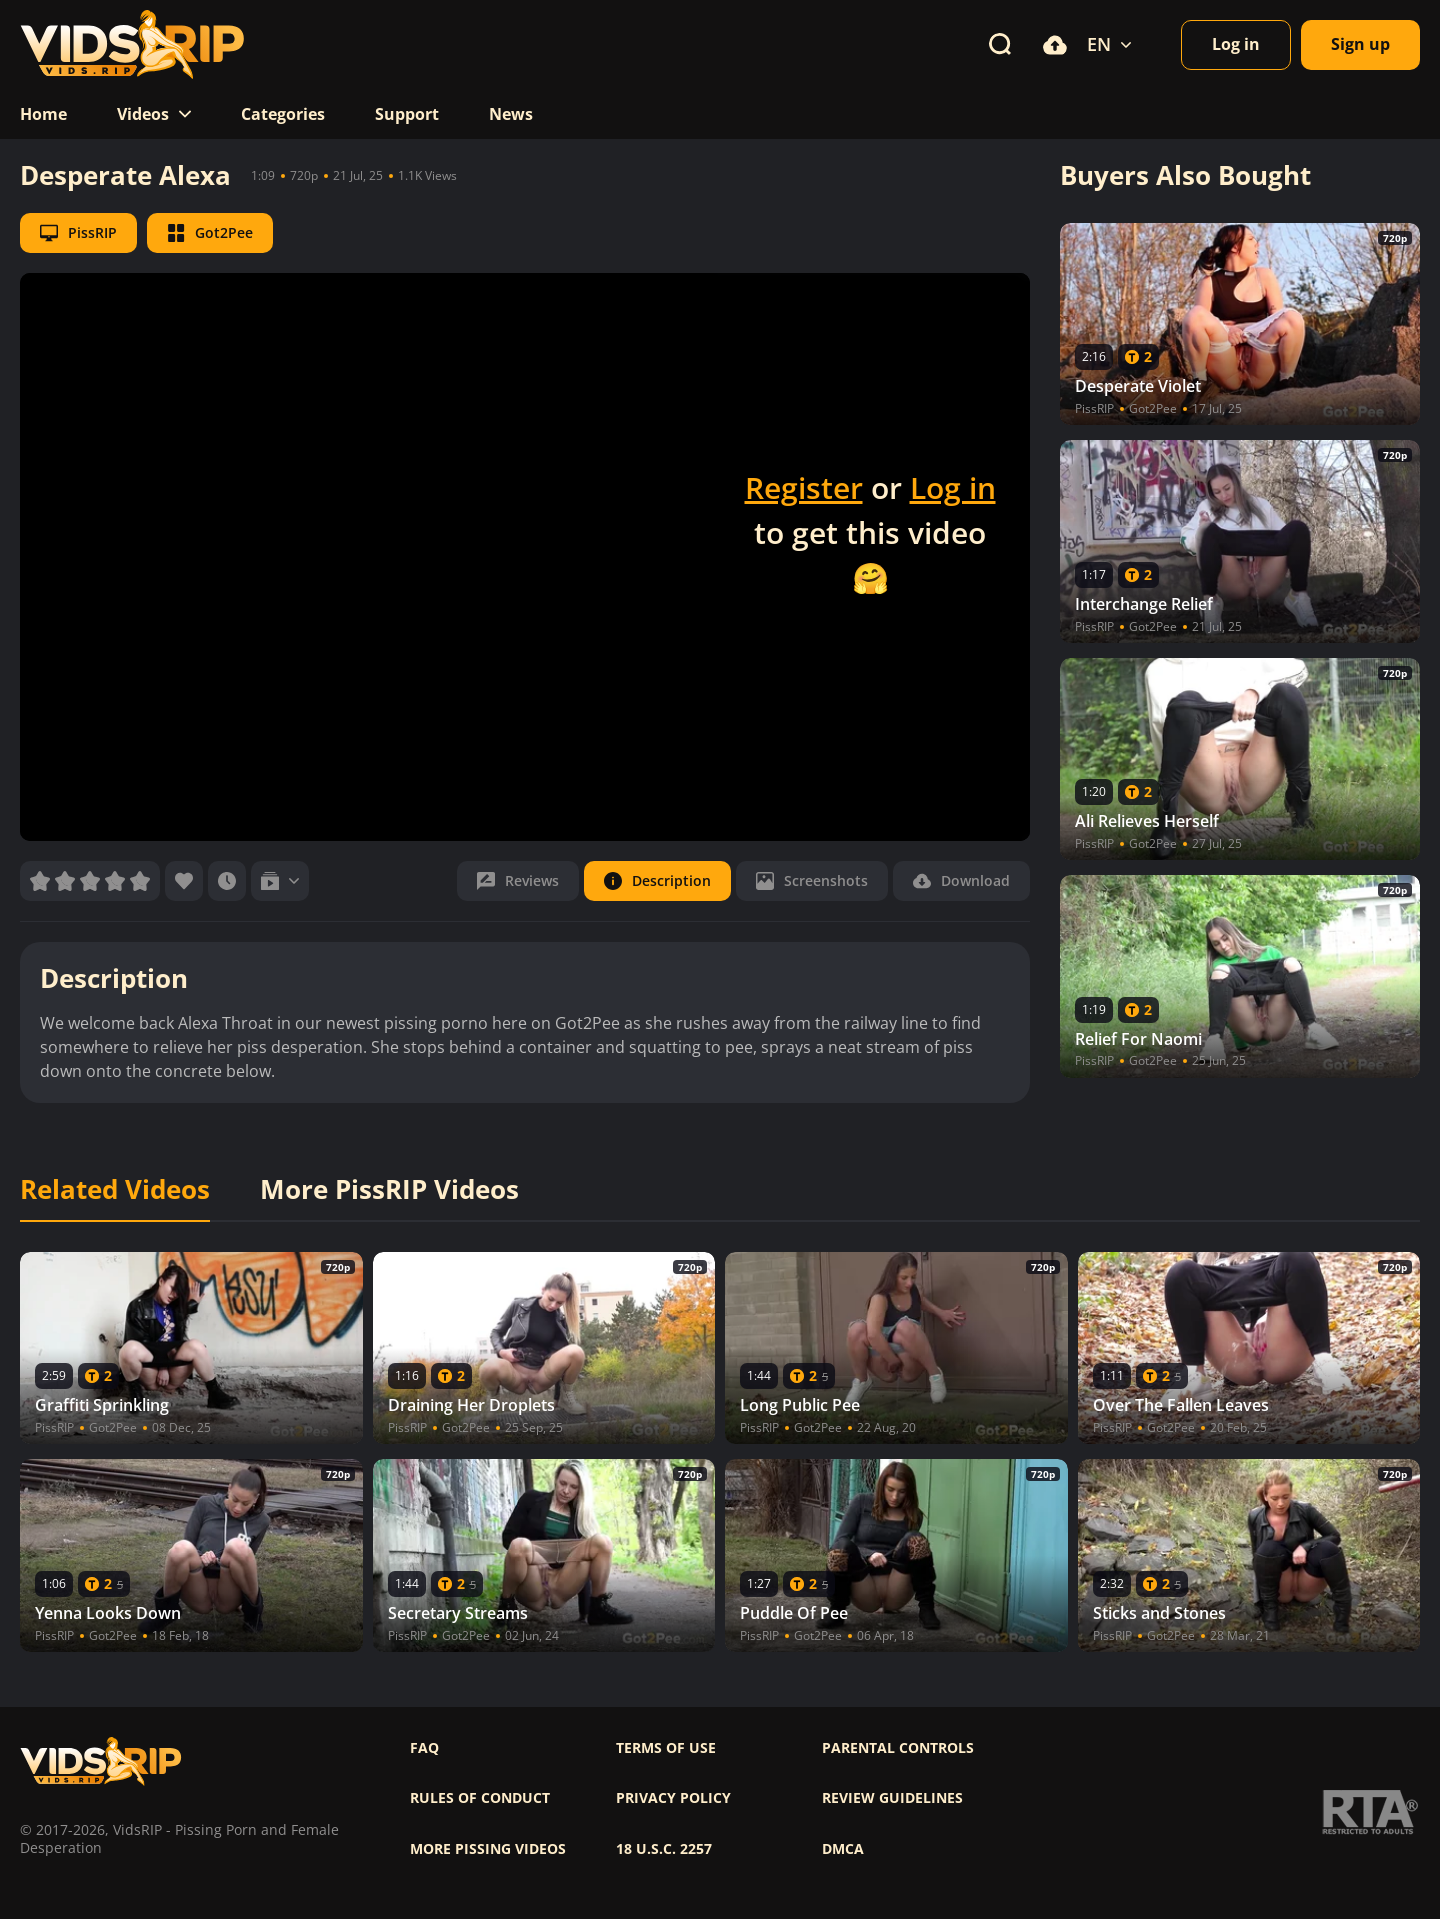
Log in (953, 487)
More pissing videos (488, 1849)
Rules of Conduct (480, 1798)
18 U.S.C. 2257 (664, 1849)
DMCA (843, 1849)
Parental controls (898, 1748)
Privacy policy (673, 1798)
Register (804, 487)
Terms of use (666, 1748)
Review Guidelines (892, 1798)
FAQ (424, 1748)
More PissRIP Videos (389, 1190)
